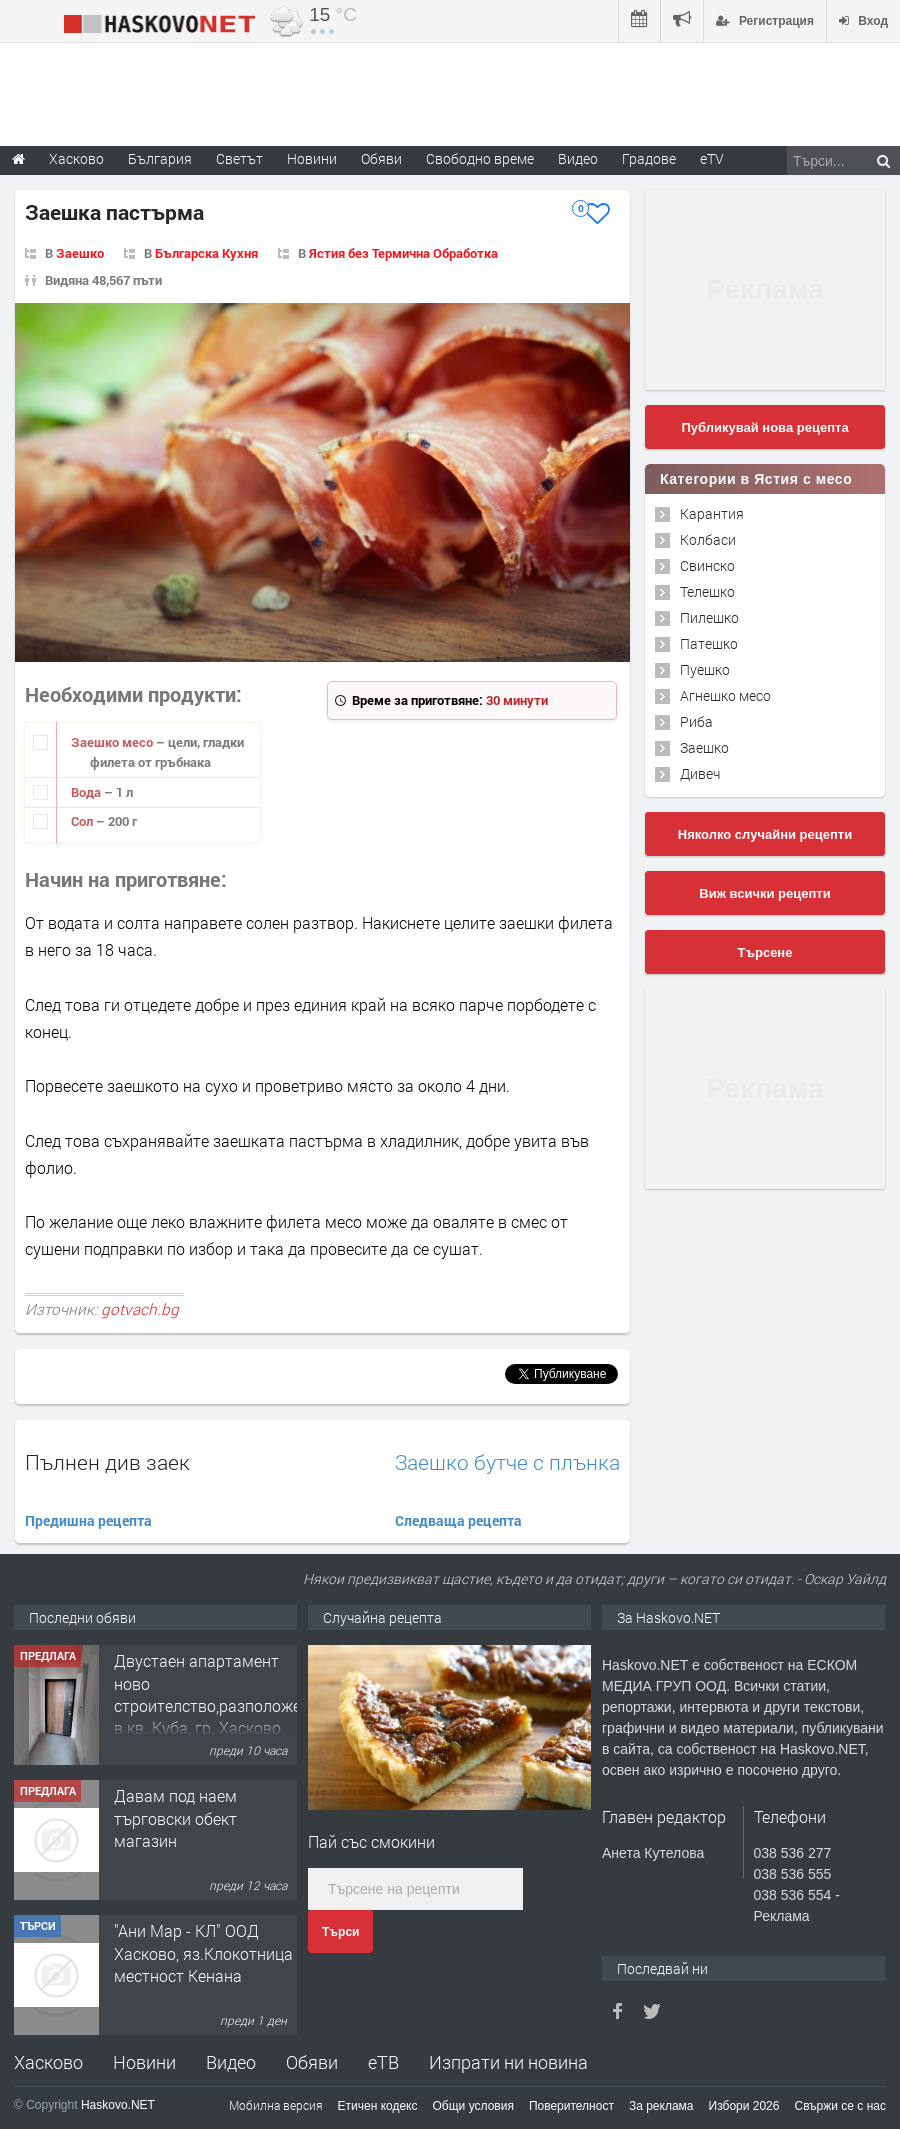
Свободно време (480, 158)
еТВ (383, 2062)
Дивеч (700, 773)
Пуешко (705, 669)
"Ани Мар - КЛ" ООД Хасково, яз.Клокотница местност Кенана (203, 1953)
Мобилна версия (276, 2105)
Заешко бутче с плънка (507, 1462)
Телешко (707, 591)
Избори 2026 (744, 2106)
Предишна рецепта (88, 1520)
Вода (87, 792)
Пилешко (709, 617)
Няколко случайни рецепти (765, 834)
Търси (340, 1932)
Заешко (80, 253)
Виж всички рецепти (764, 893)
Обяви (312, 2062)
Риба (696, 721)
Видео (231, 2062)
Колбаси (708, 539)
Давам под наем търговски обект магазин (175, 1818)
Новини (312, 158)
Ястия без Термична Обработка (403, 253)
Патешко (709, 643)
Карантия (712, 513)
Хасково (48, 2062)
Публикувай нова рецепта (764, 427)
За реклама (661, 2106)
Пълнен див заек (107, 1462)
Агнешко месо (725, 695)
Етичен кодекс (378, 2106)
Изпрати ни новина (508, 2062)
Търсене (765, 952)
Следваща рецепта (458, 1520)
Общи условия (473, 2106)
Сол (83, 821)
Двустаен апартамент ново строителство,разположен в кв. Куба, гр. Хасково (212, 1694)
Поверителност (571, 2106)
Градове (649, 158)
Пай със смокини (371, 1841)
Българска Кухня (206, 253)
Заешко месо (113, 742)
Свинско (707, 565)
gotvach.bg (140, 1309)
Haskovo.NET (118, 2105)
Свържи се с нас (840, 2106)
